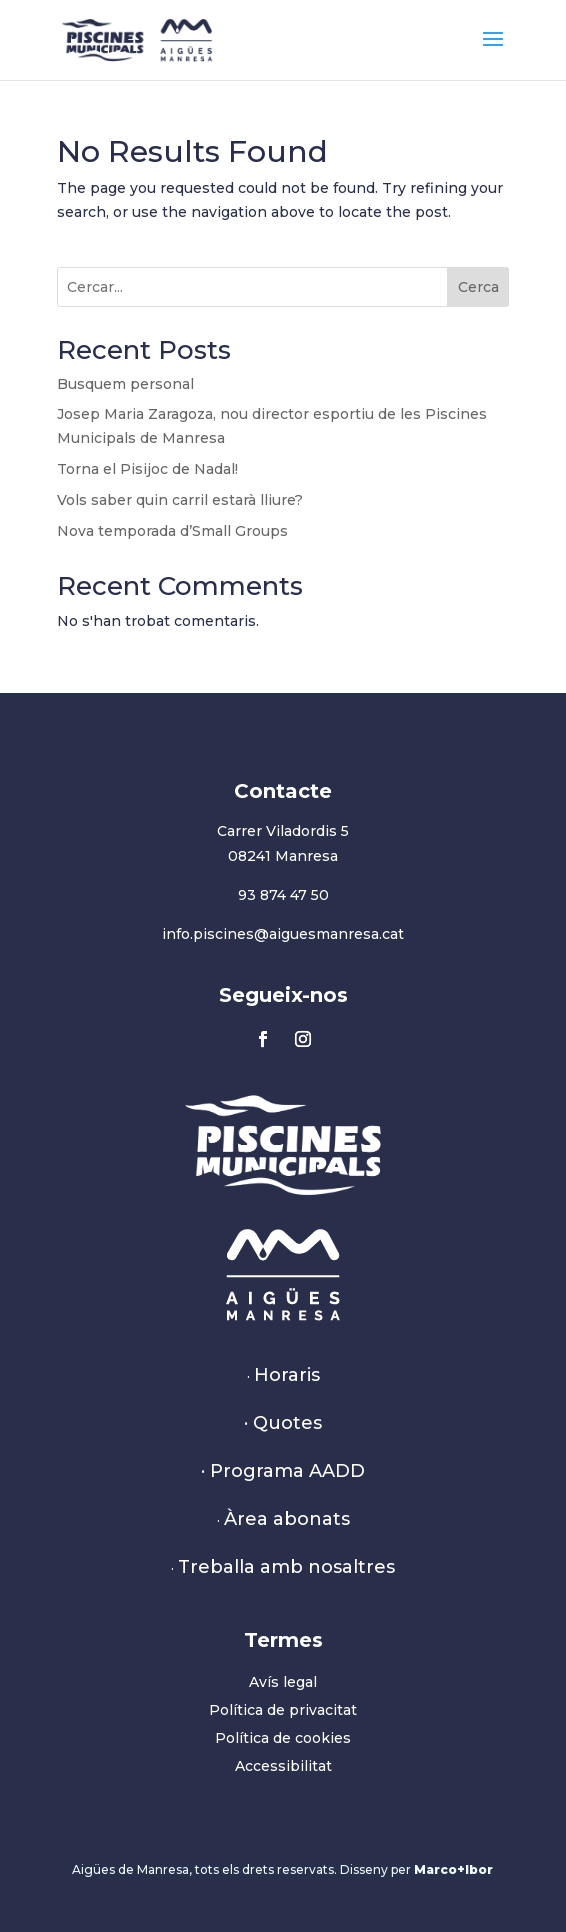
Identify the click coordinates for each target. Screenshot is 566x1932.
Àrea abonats (287, 1519)
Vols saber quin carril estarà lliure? (180, 500)
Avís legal (283, 1682)
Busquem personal (125, 384)
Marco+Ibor (453, 1869)
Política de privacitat (283, 1710)
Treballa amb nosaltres (286, 1567)
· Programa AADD (283, 1471)
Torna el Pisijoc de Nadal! (147, 469)
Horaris (287, 1375)
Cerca (478, 287)
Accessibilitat (283, 1766)
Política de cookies (283, 1738)
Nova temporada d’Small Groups (172, 531)
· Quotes (283, 1423)
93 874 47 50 (283, 895)
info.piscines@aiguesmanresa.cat (283, 934)
